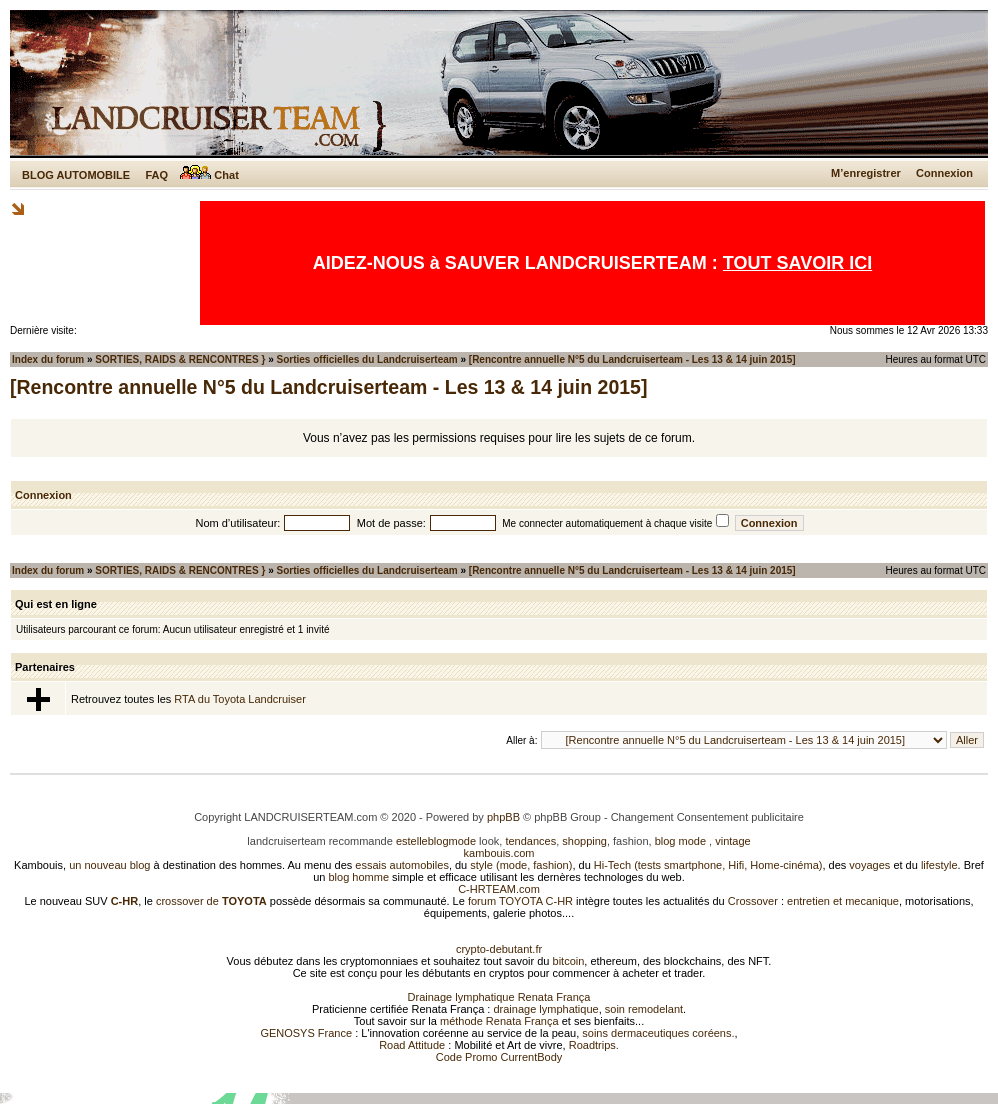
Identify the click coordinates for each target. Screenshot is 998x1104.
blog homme (359, 877)
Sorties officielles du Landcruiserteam (367, 359)
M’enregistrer (866, 173)
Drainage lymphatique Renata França (499, 997)
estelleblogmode (436, 841)
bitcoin (569, 961)
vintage (732, 841)
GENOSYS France (306, 1033)
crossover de (210, 901)
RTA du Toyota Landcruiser (239, 699)
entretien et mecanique (843, 901)
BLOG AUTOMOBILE (76, 175)
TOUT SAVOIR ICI (797, 263)
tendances (530, 841)
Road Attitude (412, 1045)
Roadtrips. (594, 1045)
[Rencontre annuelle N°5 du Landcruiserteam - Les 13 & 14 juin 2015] (632, 359)
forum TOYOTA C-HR (520, 901)
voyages (869, 865)
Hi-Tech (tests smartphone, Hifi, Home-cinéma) (708, 865)
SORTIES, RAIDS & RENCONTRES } (180, 359)
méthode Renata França (499, 1021)
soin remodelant (644, 1009)
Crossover (753, 901)
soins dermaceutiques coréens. (658, 1033)
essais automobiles (402, 865)
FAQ (156, 175)
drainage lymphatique (545, 1009)
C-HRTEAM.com (499, 889)
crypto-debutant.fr (499, 949)
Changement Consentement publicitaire (707, 817)
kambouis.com (499, 853)
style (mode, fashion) (521, 865)
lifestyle (939, 865)
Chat (209, 175)
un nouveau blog (109, 865)
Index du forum (48, 359)
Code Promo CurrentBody (499, 1057)
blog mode (680, 841)
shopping (584, 841)
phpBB (503, 817)
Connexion (944, 173)
